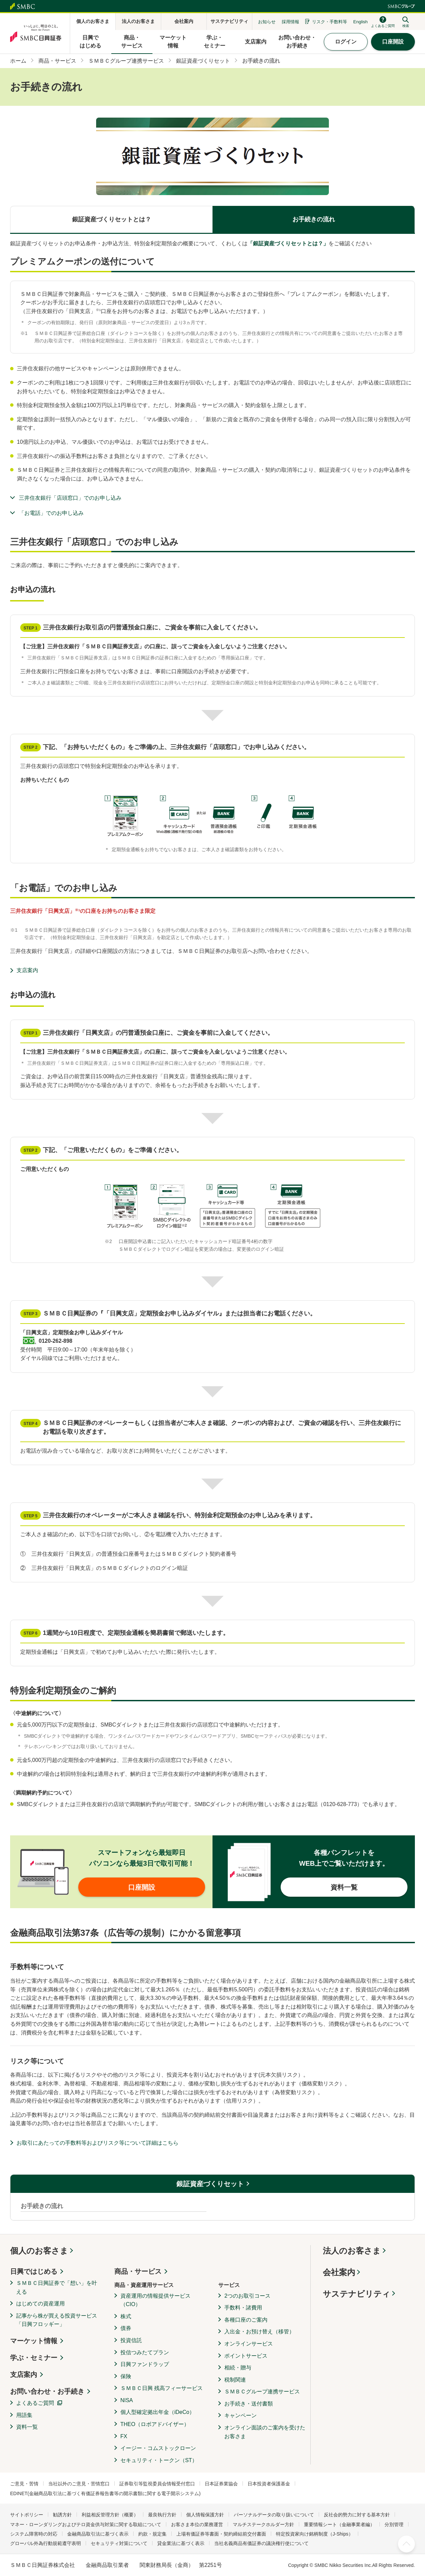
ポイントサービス (245, 2356)
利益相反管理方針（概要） (110, 2514)
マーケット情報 (33, 2341)
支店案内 (27, 970)
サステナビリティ (356, 2293)
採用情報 (290, 21)
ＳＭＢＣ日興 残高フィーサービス (161, 2388)
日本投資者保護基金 (269, 2483)
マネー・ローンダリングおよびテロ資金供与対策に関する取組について (85, 2524)
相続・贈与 (237, 2367)
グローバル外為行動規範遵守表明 (45, 2543)
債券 (125, 2328)
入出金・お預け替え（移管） (259, 2331)
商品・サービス (138, 2271)
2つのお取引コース (247, 2296)
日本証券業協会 (221, 2483)
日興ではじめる (33, 2271)
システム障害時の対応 (33, 2534)
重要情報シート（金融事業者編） (339, 2524)
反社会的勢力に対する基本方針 (357, 2514)
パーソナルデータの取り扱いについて (274, 2514)
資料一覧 (27, 2427)
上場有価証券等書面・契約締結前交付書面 (221, 2534)
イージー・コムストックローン (158, 2448)
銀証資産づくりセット (210, 2183)
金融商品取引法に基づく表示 (98, 2534)
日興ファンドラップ (144, 2364)
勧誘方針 (62, 2514)
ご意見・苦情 (24, 2483)
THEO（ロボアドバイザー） (154, 2424)
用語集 (24, 2415)
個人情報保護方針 (205, 2514)
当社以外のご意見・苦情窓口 (79, 2483)
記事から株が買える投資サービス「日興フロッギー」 (56, 2320)
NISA (126, 2400)
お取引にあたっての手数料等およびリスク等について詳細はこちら (97, 2143)
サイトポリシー (26, 2514)
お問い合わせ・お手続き (47, 2391)
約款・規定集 (152, 2534)
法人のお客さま (352, 2250)
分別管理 (394, 2524)
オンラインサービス (248, 2344)
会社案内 (339, 2272)
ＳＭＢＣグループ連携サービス (262, 2391)
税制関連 (235, 2380)
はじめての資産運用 (40, 2303)
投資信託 (131, 2340)
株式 (125, 2316)
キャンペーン (240, 2415)
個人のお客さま (39, 2250)
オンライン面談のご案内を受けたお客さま (264, 2432)
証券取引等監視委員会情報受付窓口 (157, 2483)
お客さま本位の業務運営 (197, 2524)
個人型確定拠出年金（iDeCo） (157, 2412)
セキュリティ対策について (119, 2543)
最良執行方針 (162, 2514)
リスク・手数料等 (329, 21)
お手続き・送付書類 (248, 2404)
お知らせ (267, 21)
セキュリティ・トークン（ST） (158, 2460)
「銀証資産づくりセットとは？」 (288, 243)
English (360, 21)
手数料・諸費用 (243, 2307)
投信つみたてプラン (144, 2352)
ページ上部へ (406, 2544)
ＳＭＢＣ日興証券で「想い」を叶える (56, 2287)
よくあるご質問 (35, 2403)
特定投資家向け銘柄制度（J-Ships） (314, 2534)
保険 (125, 2376)
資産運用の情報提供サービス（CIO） (155, 2300)
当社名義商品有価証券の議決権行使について (261, 2543)
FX (123, 2436)
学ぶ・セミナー (33, 2357)
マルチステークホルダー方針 (263, 2524)
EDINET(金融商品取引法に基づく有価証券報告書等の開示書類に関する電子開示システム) (105, 2493)
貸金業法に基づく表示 (180, 2543)
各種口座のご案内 (245, 2320)
